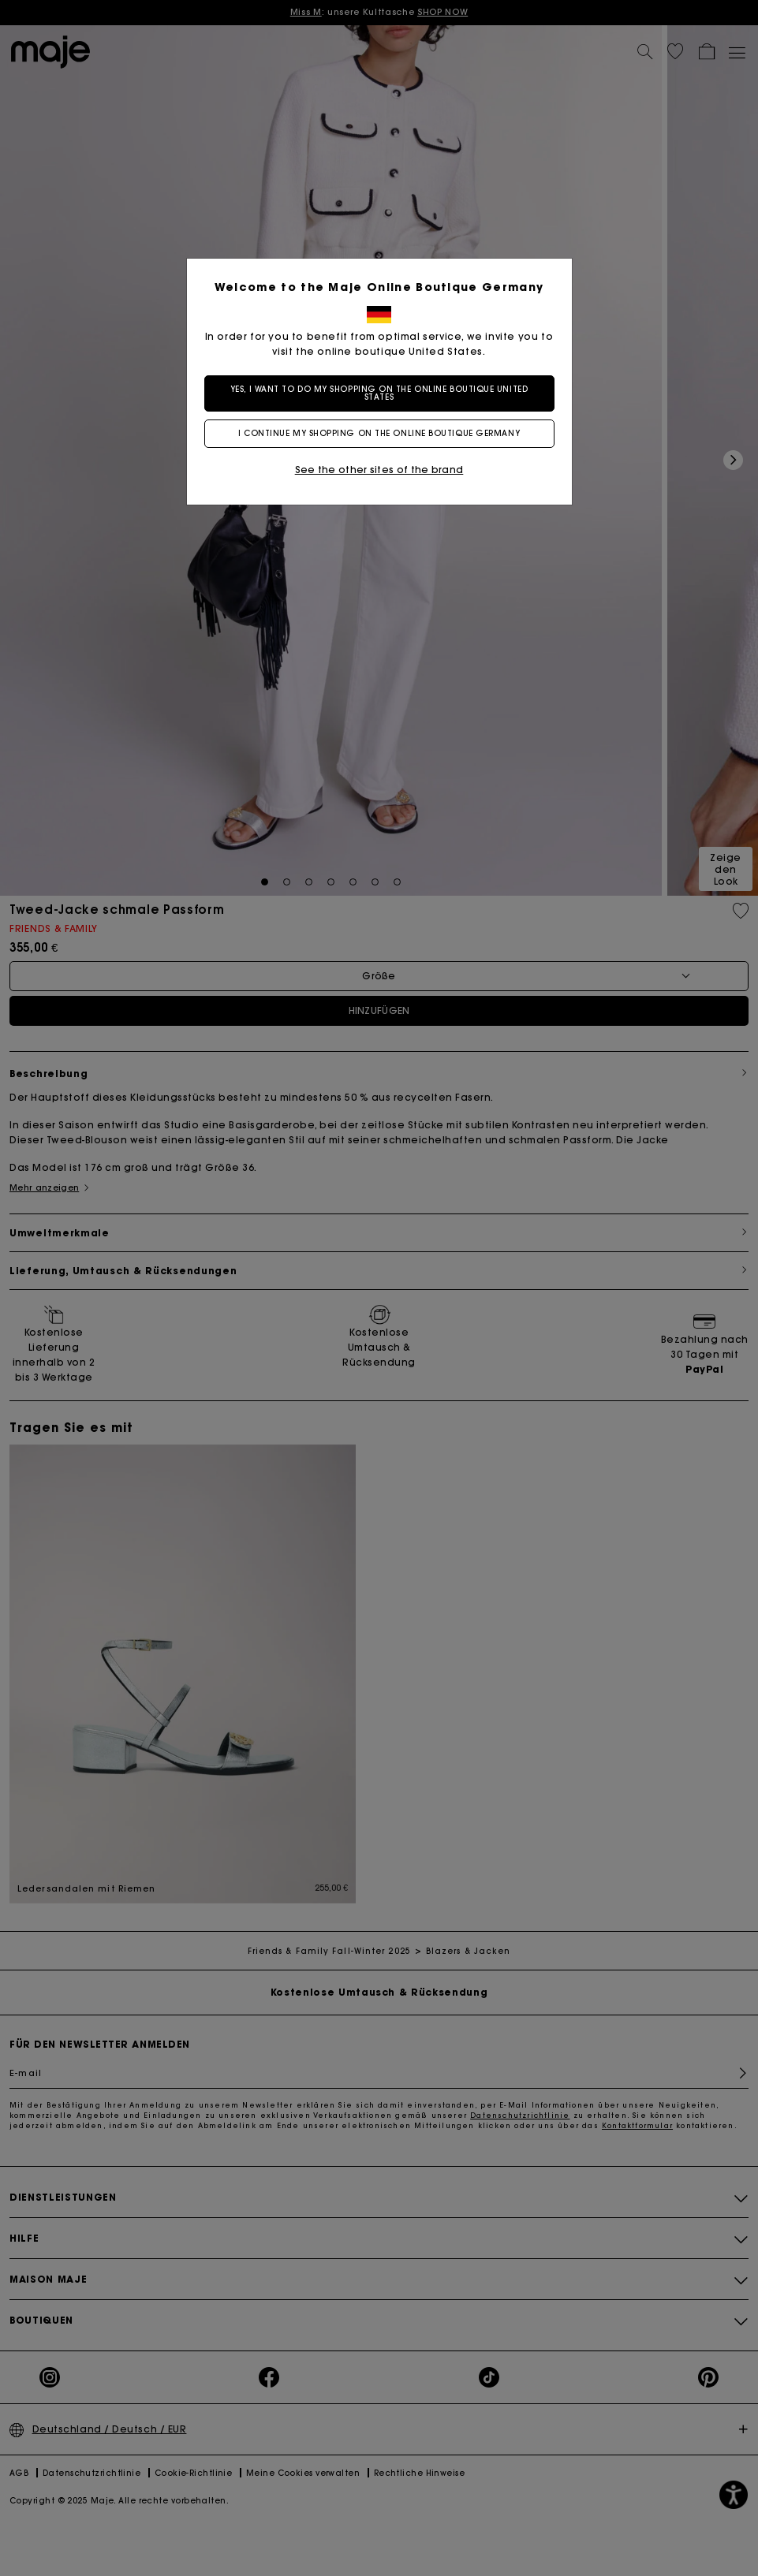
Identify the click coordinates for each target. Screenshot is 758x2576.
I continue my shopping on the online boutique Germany (379, 433)
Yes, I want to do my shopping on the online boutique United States (379, 393)
